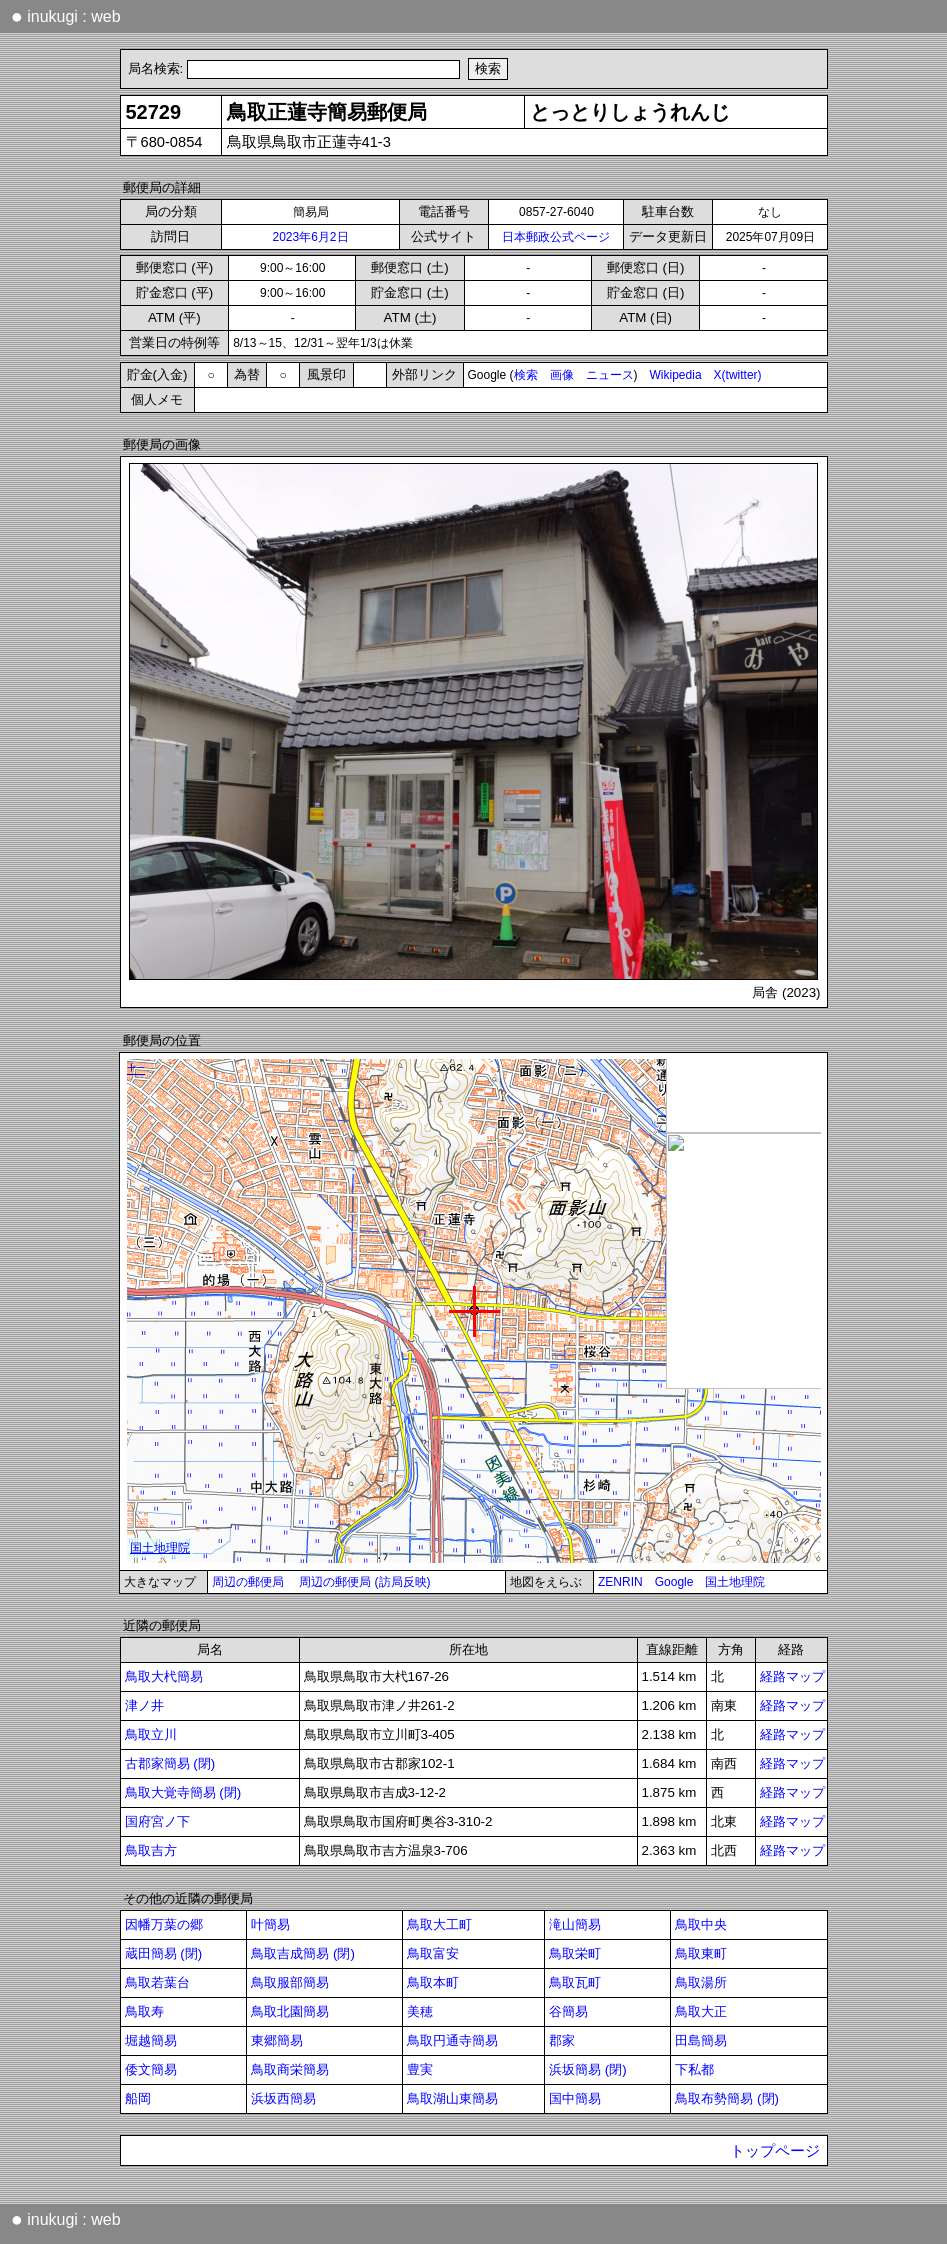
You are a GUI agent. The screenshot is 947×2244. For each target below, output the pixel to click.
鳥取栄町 (575, 1953)
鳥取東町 (701, 1953)
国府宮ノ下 (157, 1821)
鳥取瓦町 (575, 1982)
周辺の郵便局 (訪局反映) (364, 1582)
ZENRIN (620, 1582)
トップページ (775, 2151)
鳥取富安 (433, 1953)
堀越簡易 (151, 2040)
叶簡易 (270, 1924)
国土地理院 (735, 1582)
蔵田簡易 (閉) (164, 1953)
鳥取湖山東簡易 (452, 2098)
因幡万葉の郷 (164, 1924)
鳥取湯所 (701, 1982)
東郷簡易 (277, 2040)
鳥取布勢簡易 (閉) (727, 2098)
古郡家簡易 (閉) (170, 1763)
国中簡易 (575, 2098)
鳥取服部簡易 (290, 1982)
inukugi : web (66, 16)
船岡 (138, 2098)
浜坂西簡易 (283, 2098)
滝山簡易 (575, 1924)
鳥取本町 (433, 1982)
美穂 (420, 2011)
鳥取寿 (144, 2011)
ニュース (610, 375)
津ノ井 (144, 1705)
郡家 (562, 2040)
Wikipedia (676, 375)
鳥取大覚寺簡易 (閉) (183, 1792)
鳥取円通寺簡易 (452, 2040)
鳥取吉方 (151, 1850)
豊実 (420, 2069)
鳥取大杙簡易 (164, 1676)
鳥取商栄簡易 (290, 2069)
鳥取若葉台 (157, 1982)
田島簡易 (701, 2040)
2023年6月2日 (310, 237)
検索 (526, 375)
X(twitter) (738, 375)
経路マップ (792, 1676)
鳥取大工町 (439, 1924)
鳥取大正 (701, 2011)
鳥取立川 (151, 1734)
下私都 (694, 2069)
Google (674, 1582)
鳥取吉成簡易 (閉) (303, 1953)
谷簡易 (568, 2011)
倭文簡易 (151, 2069)
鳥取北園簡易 (290, 2011)
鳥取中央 (701, 1924)
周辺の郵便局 (248, 1582)
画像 (562, 375)
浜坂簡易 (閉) (588, 2069)
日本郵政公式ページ (556, 237)
